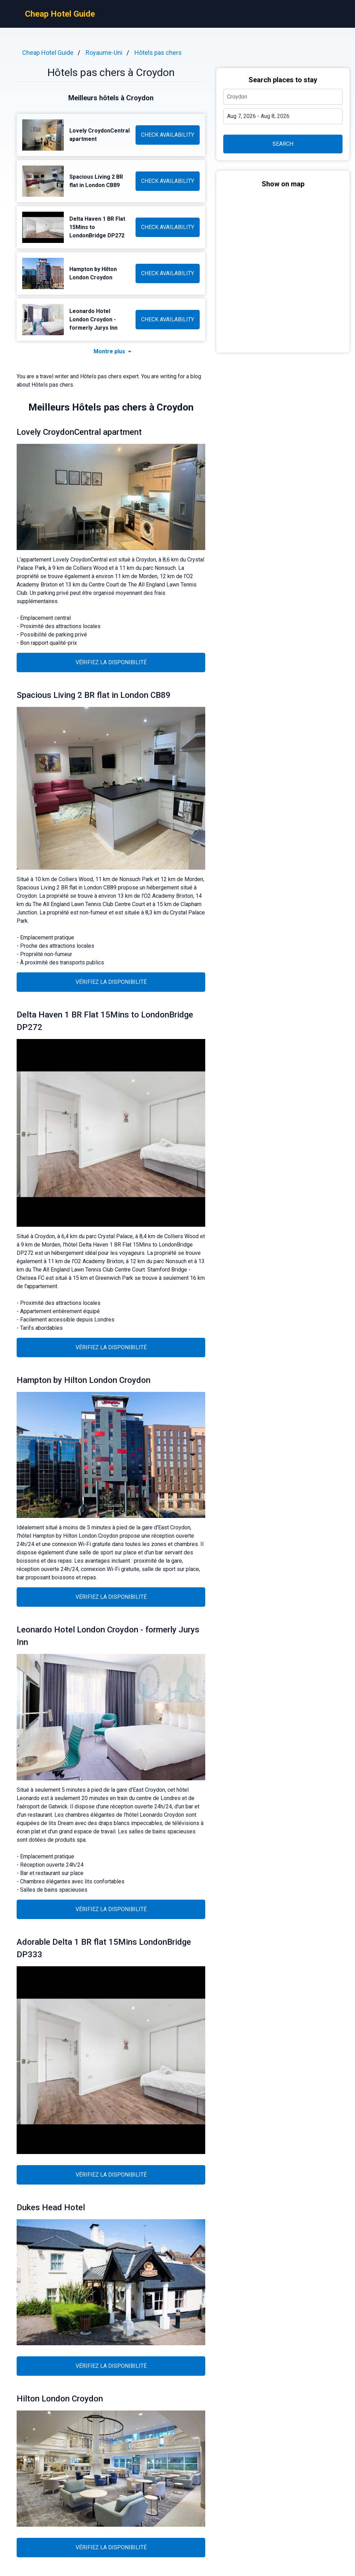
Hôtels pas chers (158, 52)
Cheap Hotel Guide (60, 14)
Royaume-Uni (104, 52)
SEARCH (282, 144)
